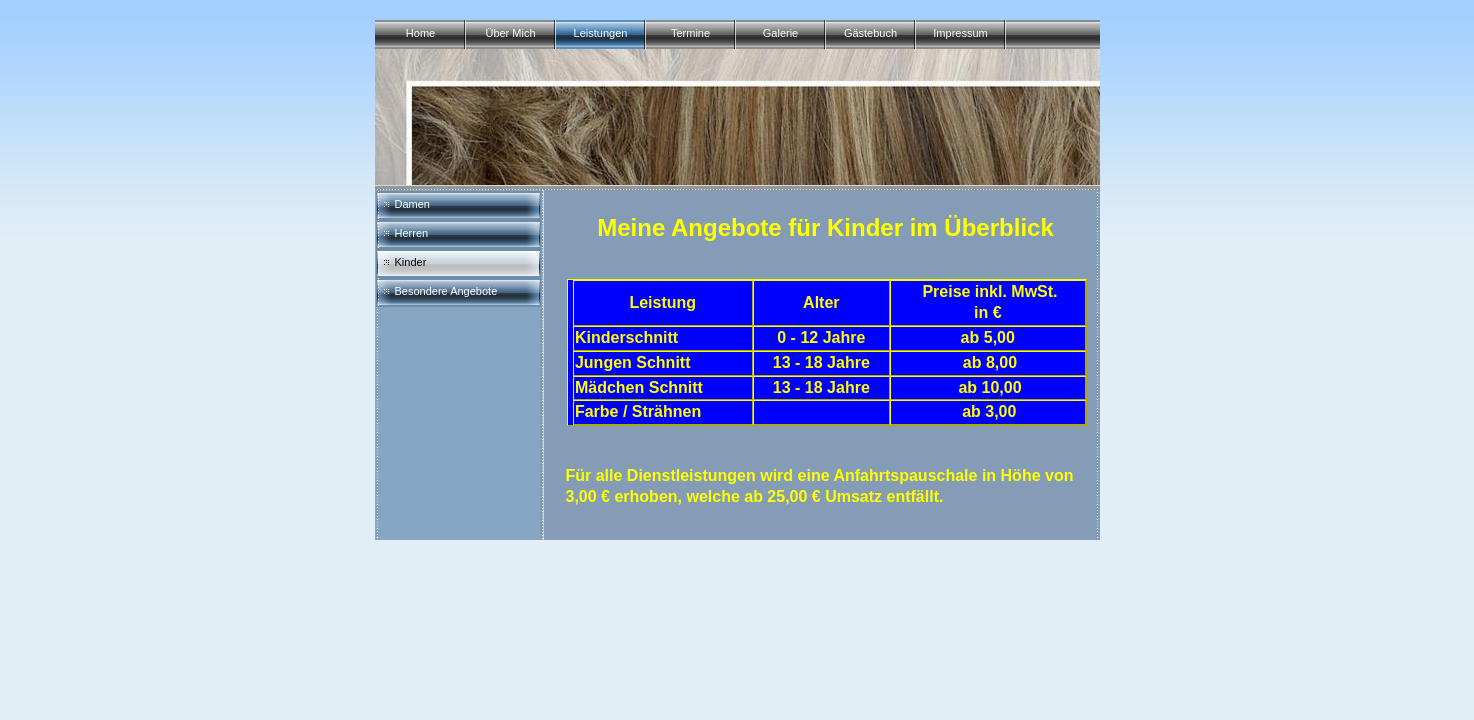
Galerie (780, 33)
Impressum (960, 33)
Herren (412, 233)
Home (420, 33)
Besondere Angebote (446, 291)
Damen (412, 204)
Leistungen (601, 33)
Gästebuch (870, 33)
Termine (690, 33)
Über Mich (510, 33)
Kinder (411, 262)
